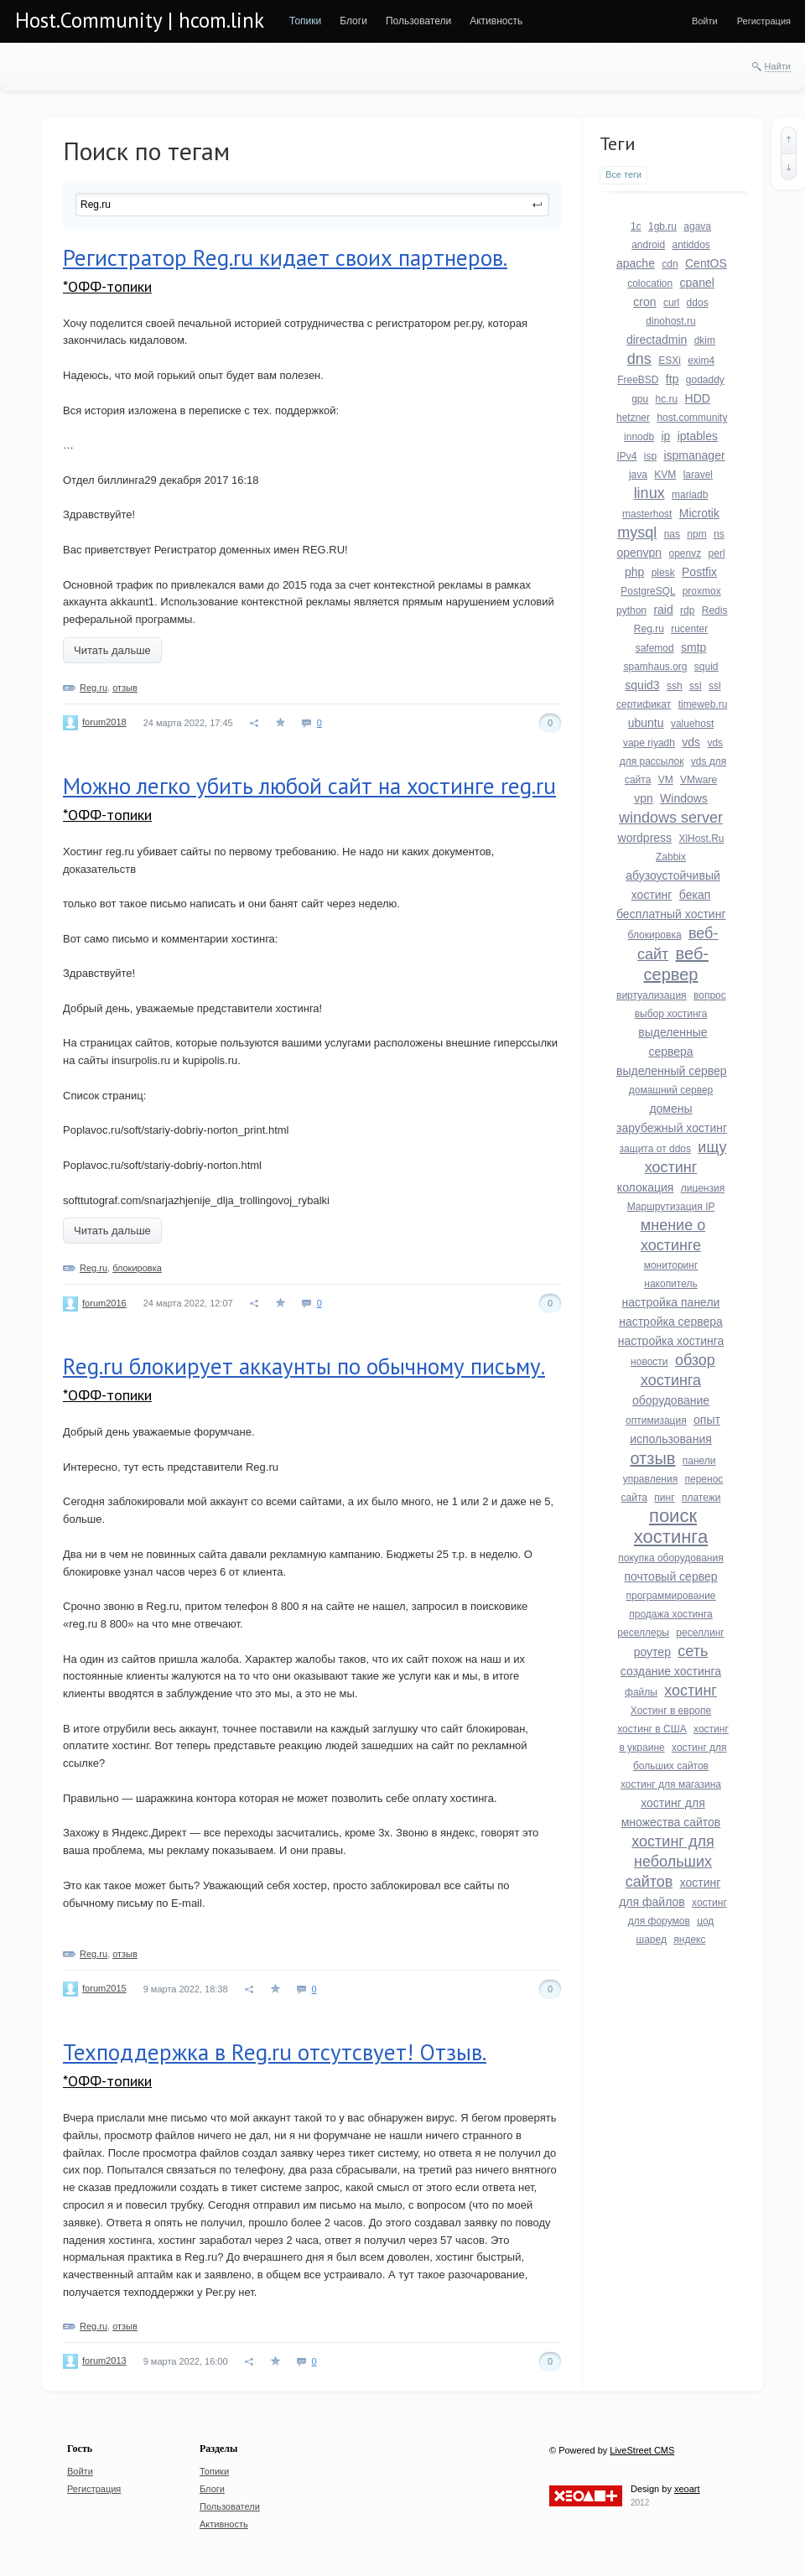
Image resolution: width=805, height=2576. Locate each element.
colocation (650, 283)
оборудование (670, 1400)
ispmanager (693, 455)
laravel (698, 474)
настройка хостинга (671, 1341)
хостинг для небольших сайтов (670, 1861)
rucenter (689, 629)
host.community (692, 417)
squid (706, 667)
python (631, 610)
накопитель (670, 1284)
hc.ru (667, 399)
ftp (672, 379)
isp (650, 456)
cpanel (697, 282)
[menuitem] (305, 21)
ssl (695, 686)
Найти (778, 66)
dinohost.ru (670, 321)
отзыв (125, 688)
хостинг (690, 1690)
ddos (698, 303)
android (648, 245)
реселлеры (643, 1633)
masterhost (647, 514)
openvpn (639, 552)
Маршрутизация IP (671, 1207)
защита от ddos (655, 1149)
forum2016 (104, 1303)
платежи (701, 1498)
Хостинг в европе (671, 1710)
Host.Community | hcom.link (139, 20)
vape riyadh (649, 743)
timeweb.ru (703, 704)
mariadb (690, 495)
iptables (698, 436)
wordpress (645, 837)
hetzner (633, 417)
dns (639, 359)
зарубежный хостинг (671, 1128)
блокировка (137, 1268)
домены (670, 1108)
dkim (704, 340)
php (634, 572)
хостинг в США (651, 1729)
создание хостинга (671, 1671)
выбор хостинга (671, 1014)
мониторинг (671, 1265)
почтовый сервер (670, 1576)
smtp (693, 647)
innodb (639, 437)
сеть (693, 1651)
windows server (671, 817)
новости (649, 1362)
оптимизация (656, 1420)
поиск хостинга (671, 1526)
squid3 (642, 685)
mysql (637, 532)
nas (672, 534)
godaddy (705, 380)
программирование (670, 1596)
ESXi (669, 360)
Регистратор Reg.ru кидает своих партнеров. (285, 257)
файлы (641, 1692)
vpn (643, 798)
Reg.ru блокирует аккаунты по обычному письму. (304, 1366)
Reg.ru (93, 688)
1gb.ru (662, 226)
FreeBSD (637, 380)
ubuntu (646, 723)
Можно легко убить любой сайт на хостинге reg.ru (309, 785)
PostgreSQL (648, 591)
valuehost (692, 724)
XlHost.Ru (701, 838)
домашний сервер (671, 1090)
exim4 (701, 360)
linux (649, 493)
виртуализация (651, 995)
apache (635, 263)
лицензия (702, 1188)
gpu (639, 399)
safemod (655, 648)
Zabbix (671, 857)
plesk (663, 573)
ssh (675, 686)
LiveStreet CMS (642, 2450)
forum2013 (104, 2360)
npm (696, 534)
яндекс (689, 1939)
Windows (684, 798)
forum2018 (104, 722)
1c (636, 226)
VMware (698, 780)
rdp (687, 610)
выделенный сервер (671, 1071)
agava (697, 226)
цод (705, 1921)
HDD (697, 398)
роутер (652, 1652)
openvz (685, 553)
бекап (694, 894)
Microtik (699, 513)
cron (644, 302)
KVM (665, 474)
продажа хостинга (670, 1614)
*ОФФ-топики (107, 286)
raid (663, 609)
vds (691, 742)
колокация (645, 1187)
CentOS (706, 263)
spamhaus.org (655, 667)
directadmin (656, 339)
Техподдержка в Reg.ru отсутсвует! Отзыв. (274, 2052)
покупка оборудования (670, 1558)
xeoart (687, 2489)
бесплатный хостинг (671, 914)
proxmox (702, 591)
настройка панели (671, 1302)
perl (717, 553)
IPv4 (626, 456)
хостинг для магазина (671, 1784)
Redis (715, 610)
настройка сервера (671, 1321)
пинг (664, 1498)
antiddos (691, 245)
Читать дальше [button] (112, 650)
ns (719, 534)
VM (665, 780)
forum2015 (104, 1988)
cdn (670, 264)
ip (665, 436)
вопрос (709, 995)
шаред (651, 1939)
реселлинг (700, 1633)
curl (671, 303)
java (638, 474)
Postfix (699, 572)
